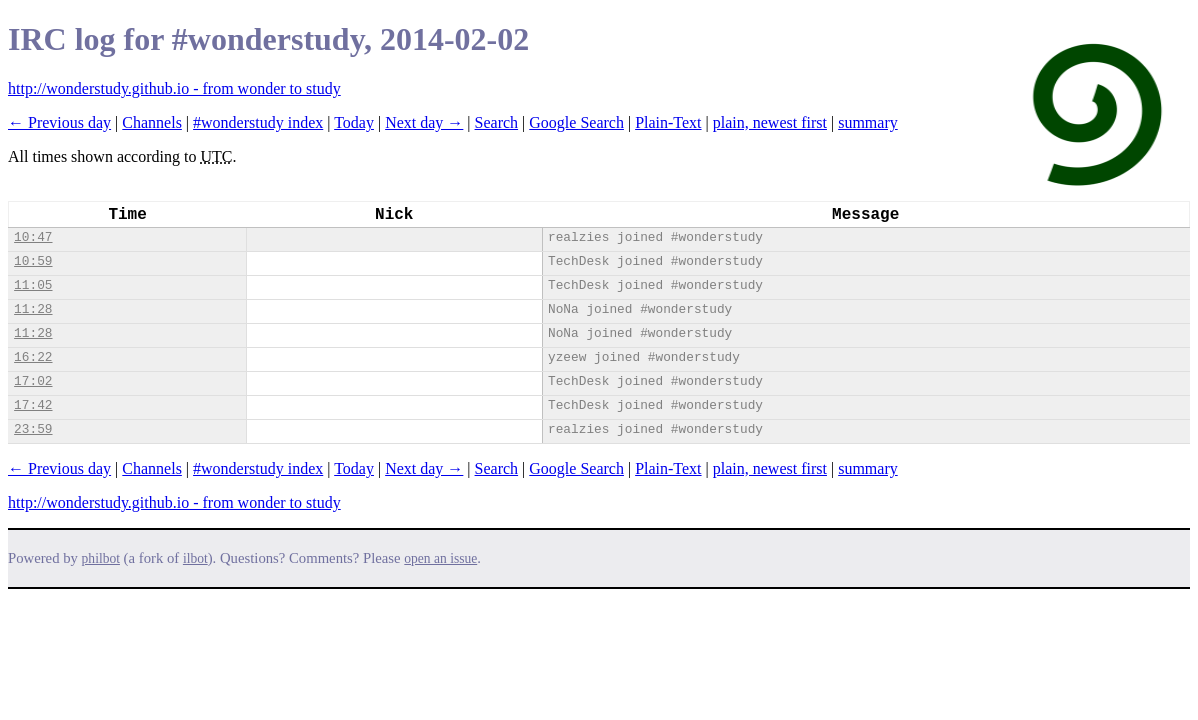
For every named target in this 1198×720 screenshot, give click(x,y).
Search (497, 122)
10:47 (33, 237)
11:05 (33, 285)
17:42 (33, 405)
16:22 (33, 357)
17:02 (33, 381)
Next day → (424, 122)
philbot (101, 558)
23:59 (33, 429)
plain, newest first (770, 122)
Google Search (576, 122)
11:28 (33, 309)
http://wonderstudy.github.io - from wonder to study (174, 88)
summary (868, 122)
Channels (152, 122)
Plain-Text (668, 122)
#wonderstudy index (258, 122)
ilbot (195, 558)
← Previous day (59, 122)
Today (354, 122)
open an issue (440, 558)
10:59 (33, 261)
